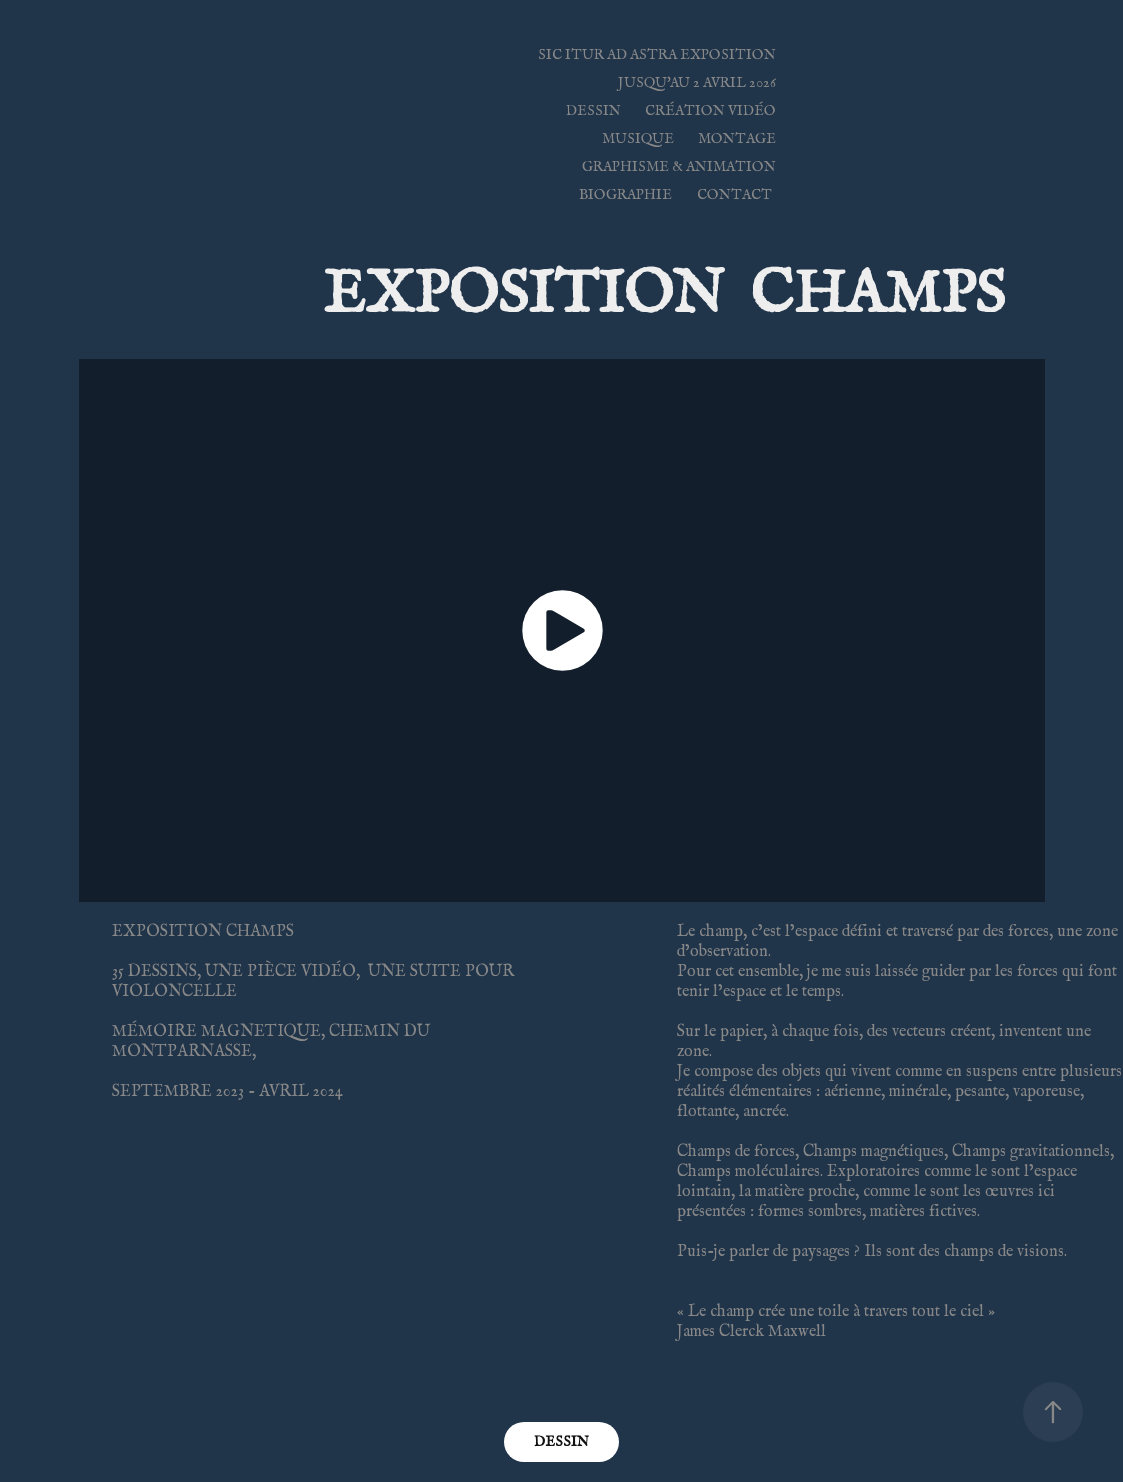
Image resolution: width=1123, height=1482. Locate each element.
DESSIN (593, 110)
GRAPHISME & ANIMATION (679, 166)
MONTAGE (737, 138)
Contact (734, 194)
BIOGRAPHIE (625, 194)
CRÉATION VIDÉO (710, 110)
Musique (638, 138)
